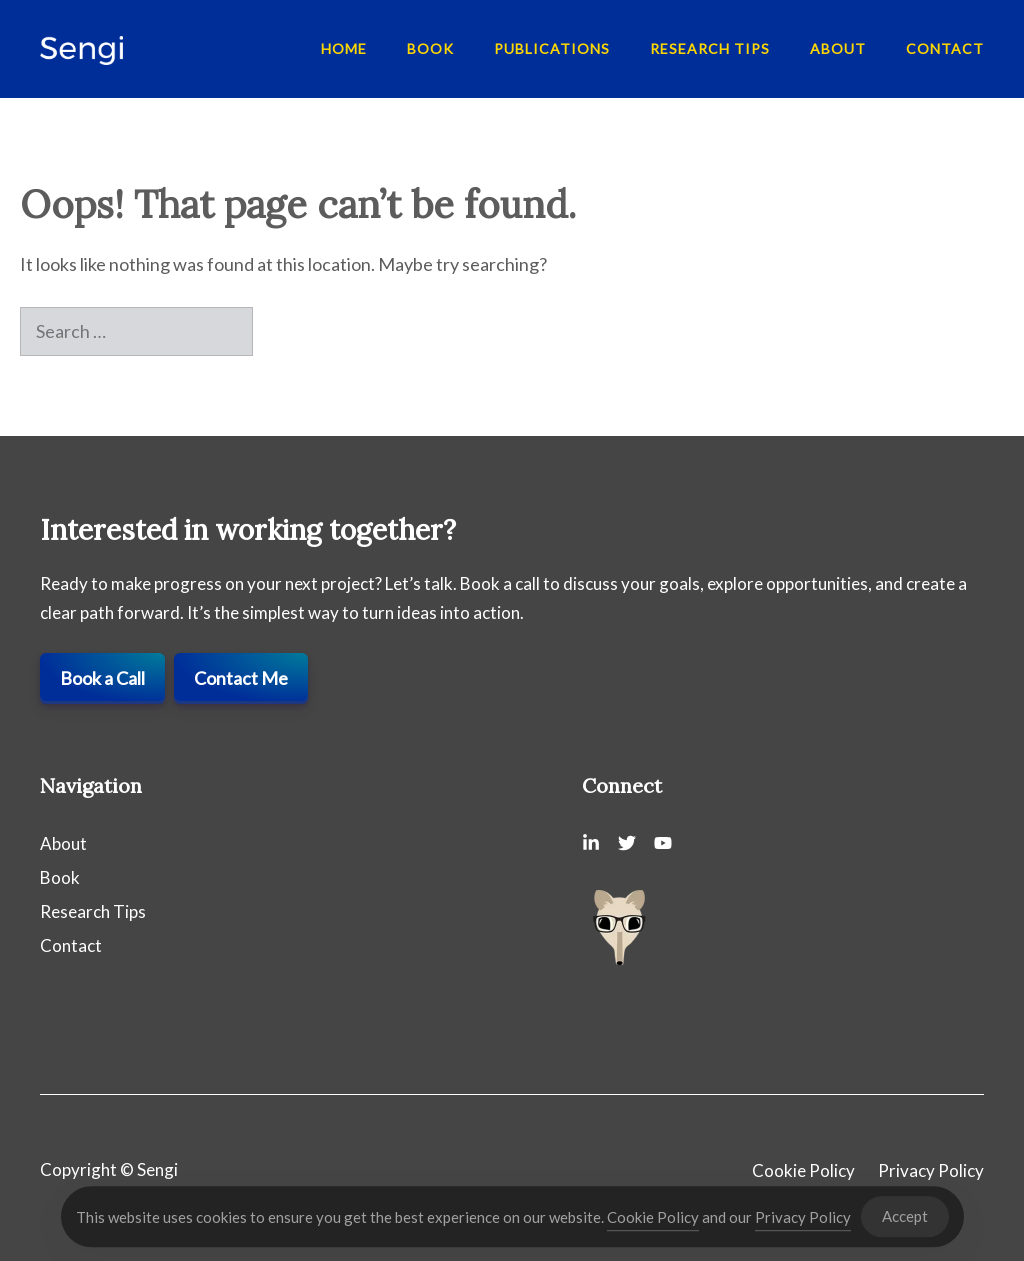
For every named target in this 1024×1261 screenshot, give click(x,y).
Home (344, 48)
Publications (552, 48)
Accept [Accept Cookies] (905, 1221)
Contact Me (241, 678)
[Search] (286, 331)
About (838, 48)
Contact (945, 48)
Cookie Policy (803, 1170)
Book (430, 48)
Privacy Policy (931, 1170)
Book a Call (102, 678)
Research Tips (710, 48)
